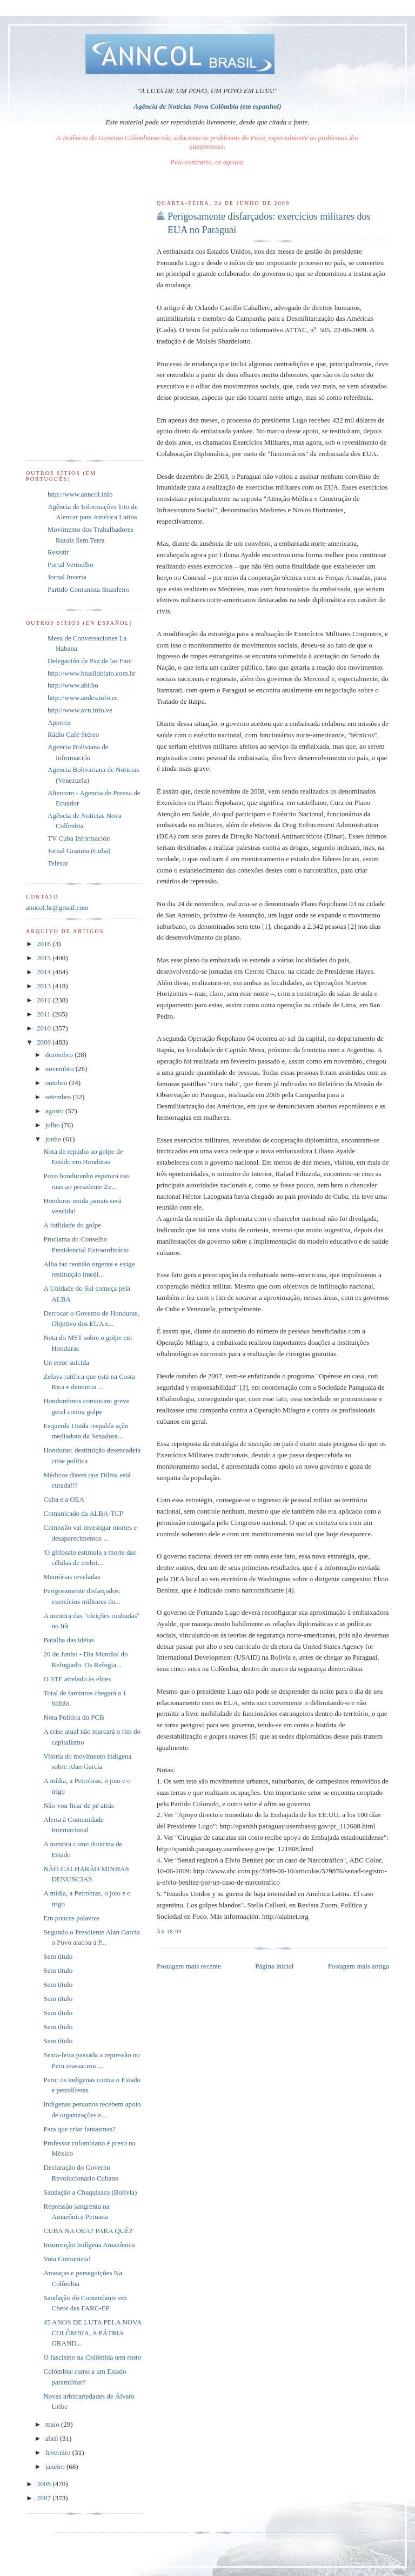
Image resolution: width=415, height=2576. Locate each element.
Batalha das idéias (68, 1640)
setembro (59, 1097)
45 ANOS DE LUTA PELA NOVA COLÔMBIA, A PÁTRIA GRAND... (92, 2332)
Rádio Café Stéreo (73, 734)
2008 (44, 2484)
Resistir (58, 552)
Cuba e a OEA (63, 1499)
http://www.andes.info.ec (83, 697)
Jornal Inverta (67, 577)
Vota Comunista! (67, 2259)
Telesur (58, 863)
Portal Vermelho (70, 564)
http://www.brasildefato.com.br (92, 673)
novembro (60, 1069)
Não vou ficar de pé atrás (78, 1805)
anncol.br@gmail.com (57, 907)
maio (53, 2424)
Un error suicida (66, 1362)
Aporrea (59, 722)
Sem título (57, 1956)
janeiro (55, 2466)
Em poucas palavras (71, 1918)
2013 (44, 986)
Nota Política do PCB (73, 1717)
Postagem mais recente (189, 1966)
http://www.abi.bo (73, 685)
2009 (44, 1042)
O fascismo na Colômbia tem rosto (92, 2357)
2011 (44, 1014)
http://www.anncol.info (80, 494)
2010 (44, 1028)
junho (54, 1139)
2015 (44, 958)
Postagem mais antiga (358, 1966)
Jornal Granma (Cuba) (79, 851)
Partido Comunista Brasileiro (89, 589)
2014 (44, 972)
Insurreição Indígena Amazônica (89, 2245)
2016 (44, 944)
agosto (55, 1111)
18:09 (174, 1931)
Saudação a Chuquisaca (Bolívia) (90, 2192)
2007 (44, 2498)
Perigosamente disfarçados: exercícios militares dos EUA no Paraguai (269, 223)
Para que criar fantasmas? (79, 2129)
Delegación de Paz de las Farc (90, 661)
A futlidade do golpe (72, 1225)
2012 (44, 1000)
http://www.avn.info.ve (80, 710)
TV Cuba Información (79, 838)
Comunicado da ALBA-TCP (83, 1513)
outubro (57, 1083)
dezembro (60, 1055)
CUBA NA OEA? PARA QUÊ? (87, 2231)
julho (53, 1125)
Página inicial (274, 1966)
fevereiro (58, 2452)
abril (52, 2438)
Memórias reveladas (71, 1577)
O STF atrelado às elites (77, 1679)
